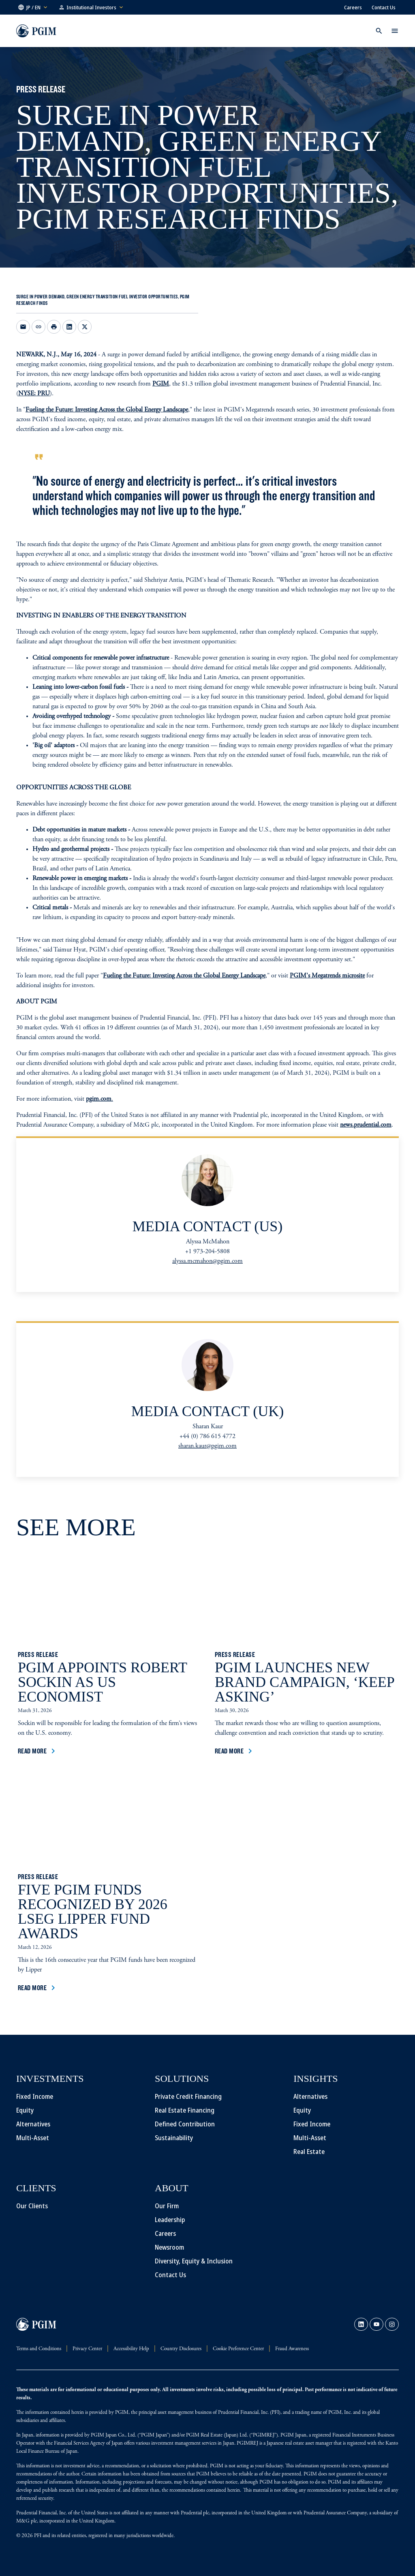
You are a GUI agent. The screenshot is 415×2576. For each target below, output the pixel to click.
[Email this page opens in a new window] (23, 327)
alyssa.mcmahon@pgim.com (207, 1261)
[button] (33, 7)
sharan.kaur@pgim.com (207, 1446)
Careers (353, 7)
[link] (361, 2324)
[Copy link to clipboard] (38, 327)
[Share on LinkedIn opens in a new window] (69, 327)
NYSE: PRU (34, 393)
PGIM (160, 384)
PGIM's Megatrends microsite (327, 976)
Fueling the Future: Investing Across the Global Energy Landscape (107, 410)
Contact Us (384, 7)
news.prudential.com (365, 1125)
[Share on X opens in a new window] (85, 327)
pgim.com (98, 1099)
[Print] (54, 327)
